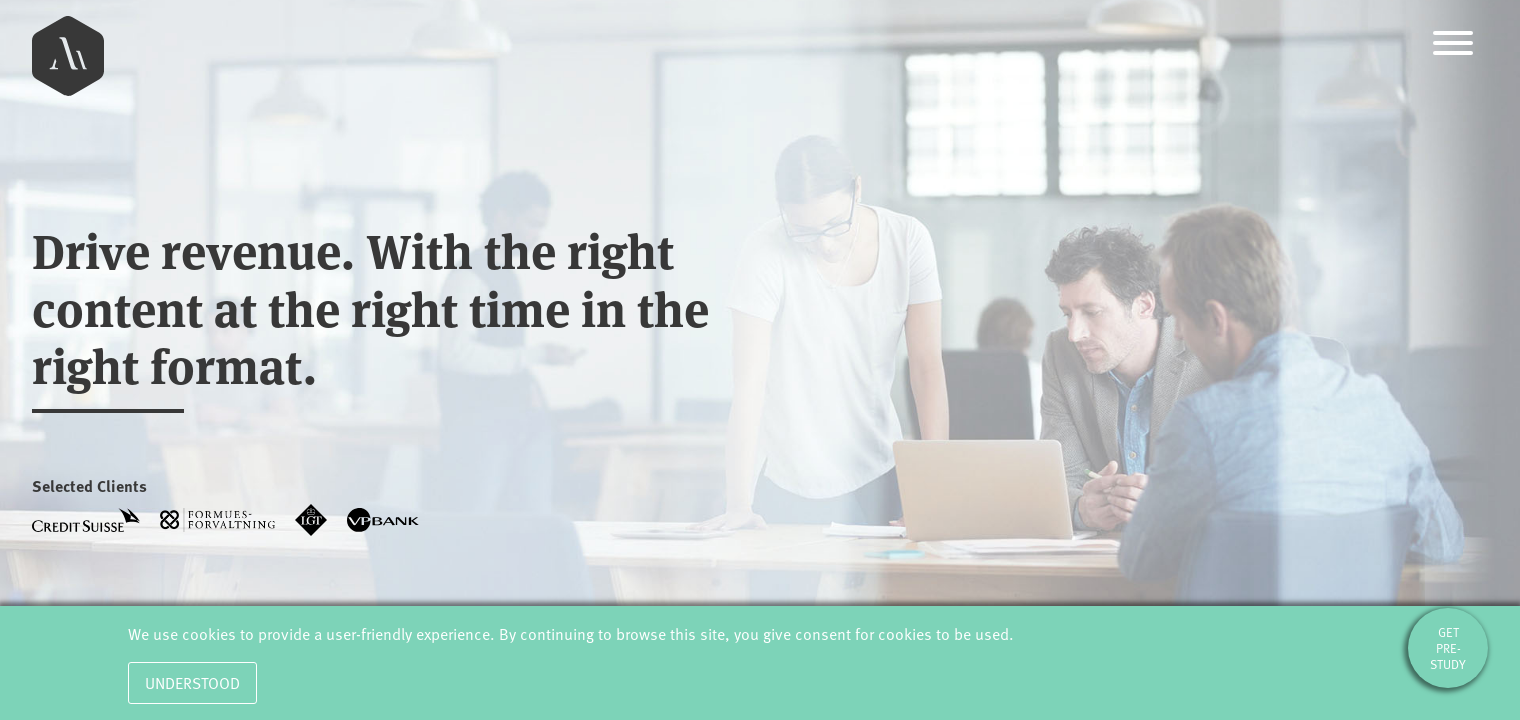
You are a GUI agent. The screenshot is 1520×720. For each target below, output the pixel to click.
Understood (192, 683)
